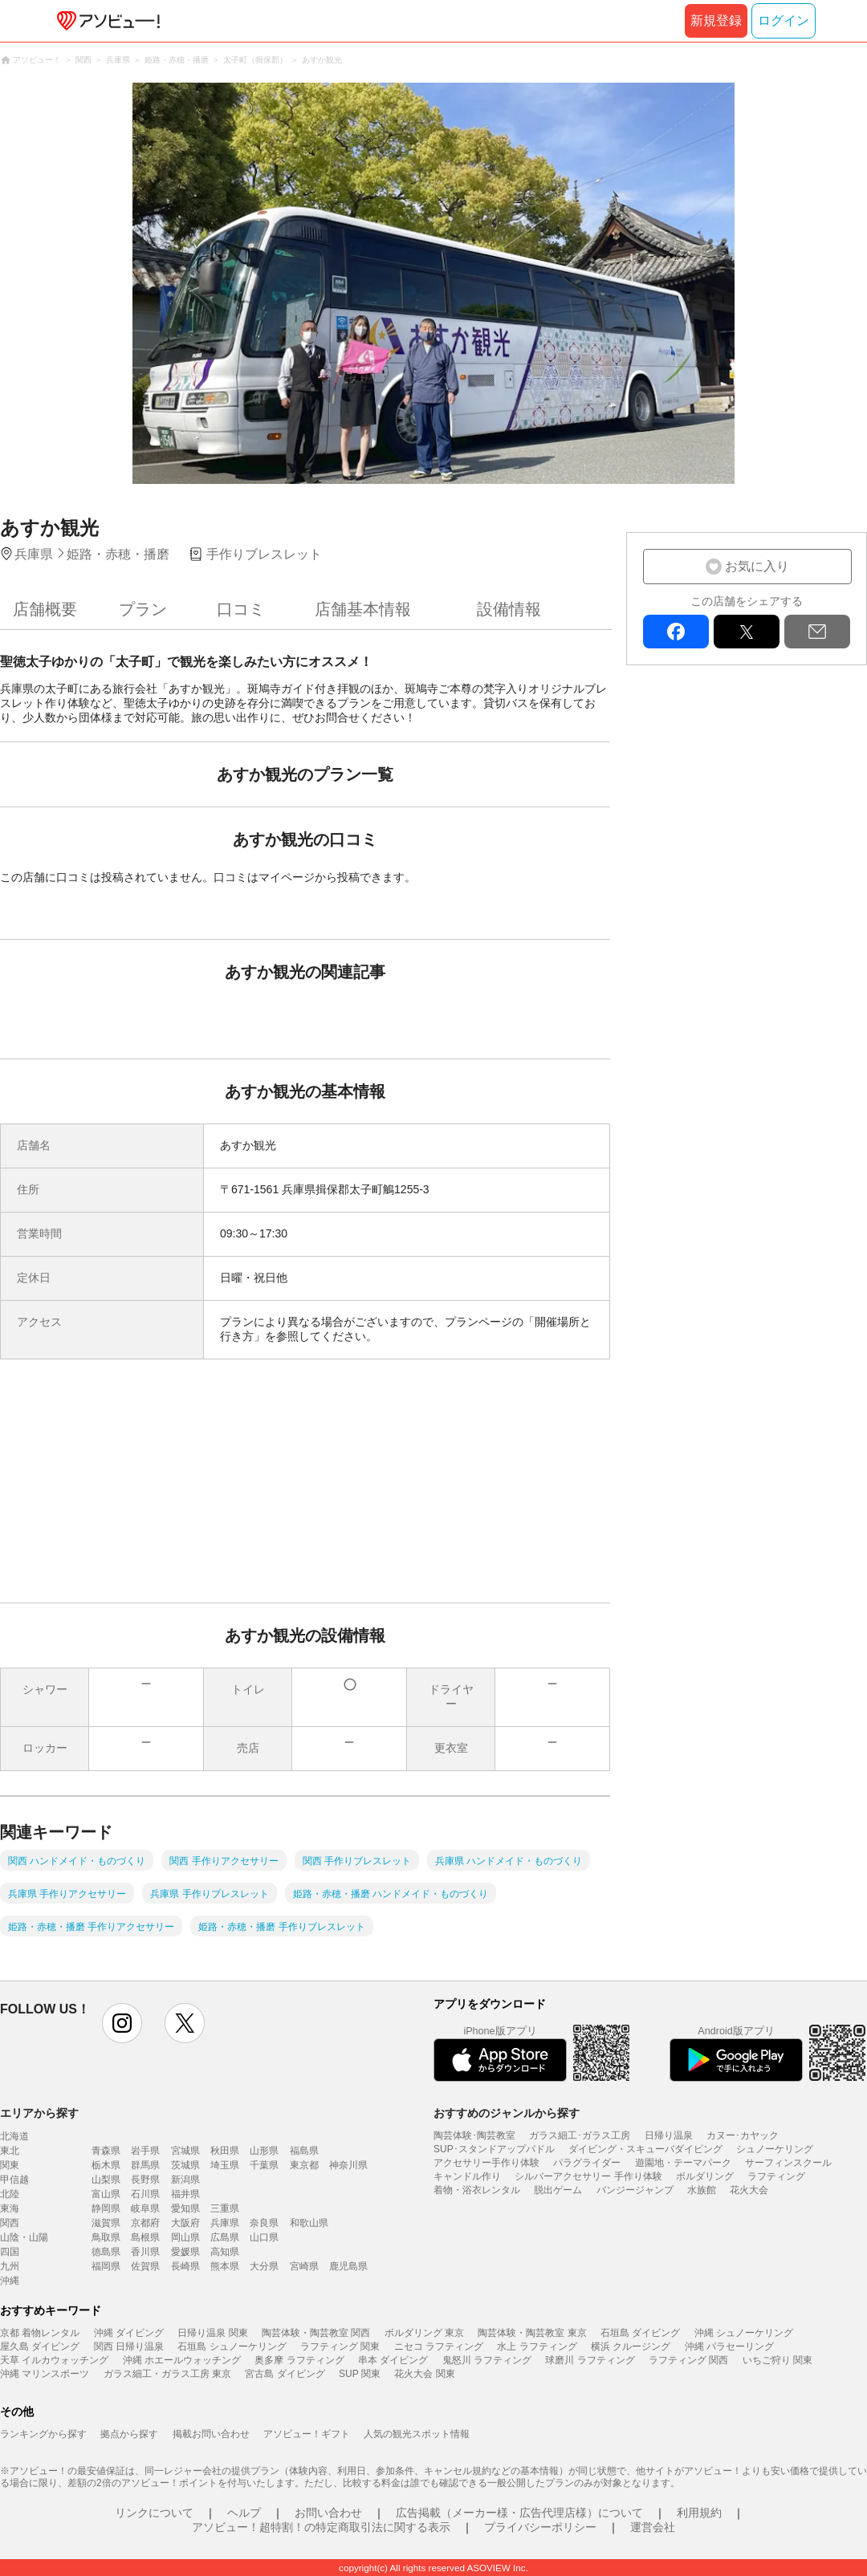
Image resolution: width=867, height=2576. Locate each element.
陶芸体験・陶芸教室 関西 (316, 2332)
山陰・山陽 (24, 2237)
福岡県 (106, 2266)
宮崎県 (304, 2266)
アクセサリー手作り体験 (486, 2162)
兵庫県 (224, 2223)
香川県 (145, 2251)
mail (817, 631)
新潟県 (185, 2179)
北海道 (14, 2136)
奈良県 (264, 2223)
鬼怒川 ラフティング (486, 2360)
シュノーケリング (774, 2149)
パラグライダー (587, 2162)
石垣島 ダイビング (640, 2332)
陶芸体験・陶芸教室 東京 (532, 2332)
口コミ (241, 609)
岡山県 (185, 2237)
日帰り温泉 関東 (212, 2332)
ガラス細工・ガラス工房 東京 (167, 2373)
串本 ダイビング (393, 2360)
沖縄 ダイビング (129, 2332)
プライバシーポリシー (540, 2527)
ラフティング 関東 (340, 2346)
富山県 (106, 2194)
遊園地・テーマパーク (683, 2162)
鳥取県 (106, 2237)
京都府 (145, 2223)
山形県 (264, 2150)
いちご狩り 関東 (777, 2360)
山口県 (264, 2237)
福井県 (185, 2194)
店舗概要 (45, 609)
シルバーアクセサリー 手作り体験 (588, 2176)
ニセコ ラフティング (438, 2346)
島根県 (145, 2237)
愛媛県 (185, 2251)
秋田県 (224, 2150)
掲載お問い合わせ (211, 2434)
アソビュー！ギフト (306, 2434)
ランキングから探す (43, 2434)
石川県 (145, 2194)
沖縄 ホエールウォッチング (182, 2360)
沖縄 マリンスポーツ (44, 2373)
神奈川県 (348, 2165)
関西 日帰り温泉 (129, 2346)
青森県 (106, 2150)
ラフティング (776, 2176)
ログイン (783, 20)
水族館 (701, 2190)
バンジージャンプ (635, 2190)
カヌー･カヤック (742, 2135)
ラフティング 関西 (688, 2360)
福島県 (304, 2150)
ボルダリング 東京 (424, 2332)
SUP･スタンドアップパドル (494, 2149)
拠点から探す (129, 2434)
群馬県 (145, 2165)
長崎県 (185, 2266)
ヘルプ (244, 2512)
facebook (676, 631)
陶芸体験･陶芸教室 (474, 2135)
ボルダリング (705, 2176)
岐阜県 (145, 2208)
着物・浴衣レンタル (477, 2190)
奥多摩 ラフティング (299, 2360)
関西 (9, 2223)
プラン (143, 609)
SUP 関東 (360, 2373)
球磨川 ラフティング (589, 2360)
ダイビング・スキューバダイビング (645, 2149)
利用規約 (699, 2512)
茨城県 (185, 2165)
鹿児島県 (348, 2266)
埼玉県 (224, 2165)
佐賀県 (145, 2266)
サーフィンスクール (788, 2162)
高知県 (224, 2251)
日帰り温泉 (669, 2135)
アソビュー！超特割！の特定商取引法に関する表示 (321, 2527)
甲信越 (14, 2179)
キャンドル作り (467, 2176)
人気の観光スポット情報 (417, 2434)
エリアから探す (39, 2113)
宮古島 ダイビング (284, 2373)
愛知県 (185, 2208)
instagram (122, 2023)
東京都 (304, 2165)
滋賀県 (106, 2223)
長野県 (145, 2179)
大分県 (264, 2266)
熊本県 (224, 2266)
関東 (9, 2165)
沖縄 (9, 2280)
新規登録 (716, 20)
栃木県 (106, 2165)
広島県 (224, 2237)
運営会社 (652, 2527)
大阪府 (185, 2223)
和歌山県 (309, 2223)
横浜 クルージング (630, 2346)
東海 (9, 2208)
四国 (9, 2251)
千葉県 (264, 2165)
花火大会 (749, 2190)
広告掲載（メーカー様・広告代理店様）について (519, 2512)
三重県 (224, 2208)
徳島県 (106, 2251)
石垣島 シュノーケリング (231, 2346)
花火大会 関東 (424, 2373)
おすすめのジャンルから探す (507, 2113)
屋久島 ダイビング (39, 2346)
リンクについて (154, 2512)
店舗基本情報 (363, 609)
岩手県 (145, 2150)
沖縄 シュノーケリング (743, 2332)
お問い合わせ (328, 2512)
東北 (9, 2150)
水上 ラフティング (536, 2346)
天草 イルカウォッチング (54, 2360)
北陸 (9, 2194)
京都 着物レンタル (39, 2332)
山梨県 (106, 2179)
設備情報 (509, 609)
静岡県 (106, 2208)
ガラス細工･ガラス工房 (579, 2135)
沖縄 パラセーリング (729, 2346)
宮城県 (185, 2150)
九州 (9, 2266)
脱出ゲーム (558, 2190)
